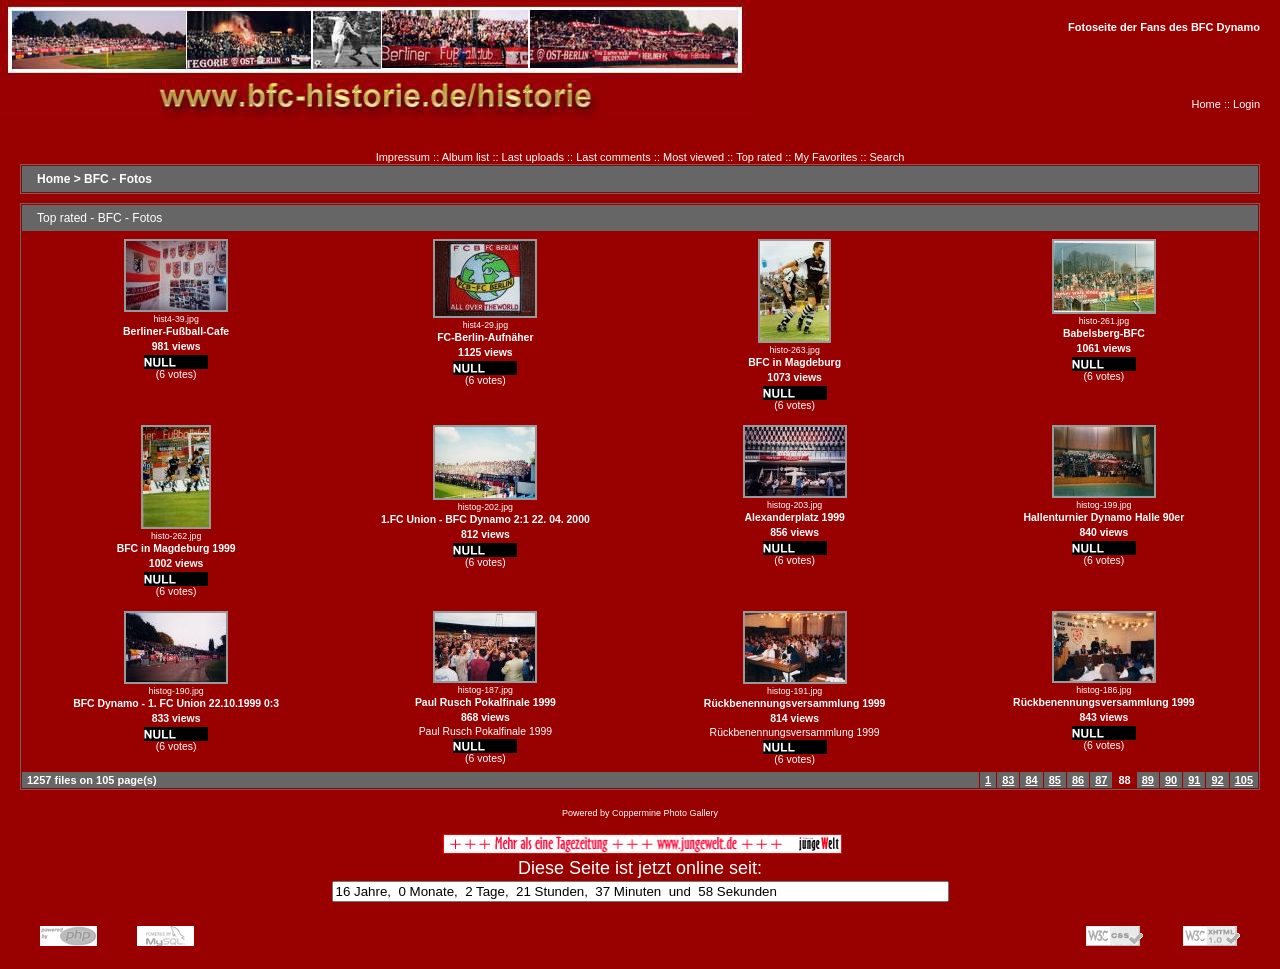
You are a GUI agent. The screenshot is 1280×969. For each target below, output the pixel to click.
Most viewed (693, 157)
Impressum (403, 157)
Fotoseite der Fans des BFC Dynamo (1164, 27)
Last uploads (533, 157)
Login (1246, 104)
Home (1206, 104)
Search (887, 157)
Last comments (613, 157)
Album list (466, 157)
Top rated (759, 157)
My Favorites (825, 157)
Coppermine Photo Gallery (665, 813)
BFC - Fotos (118, 179)
